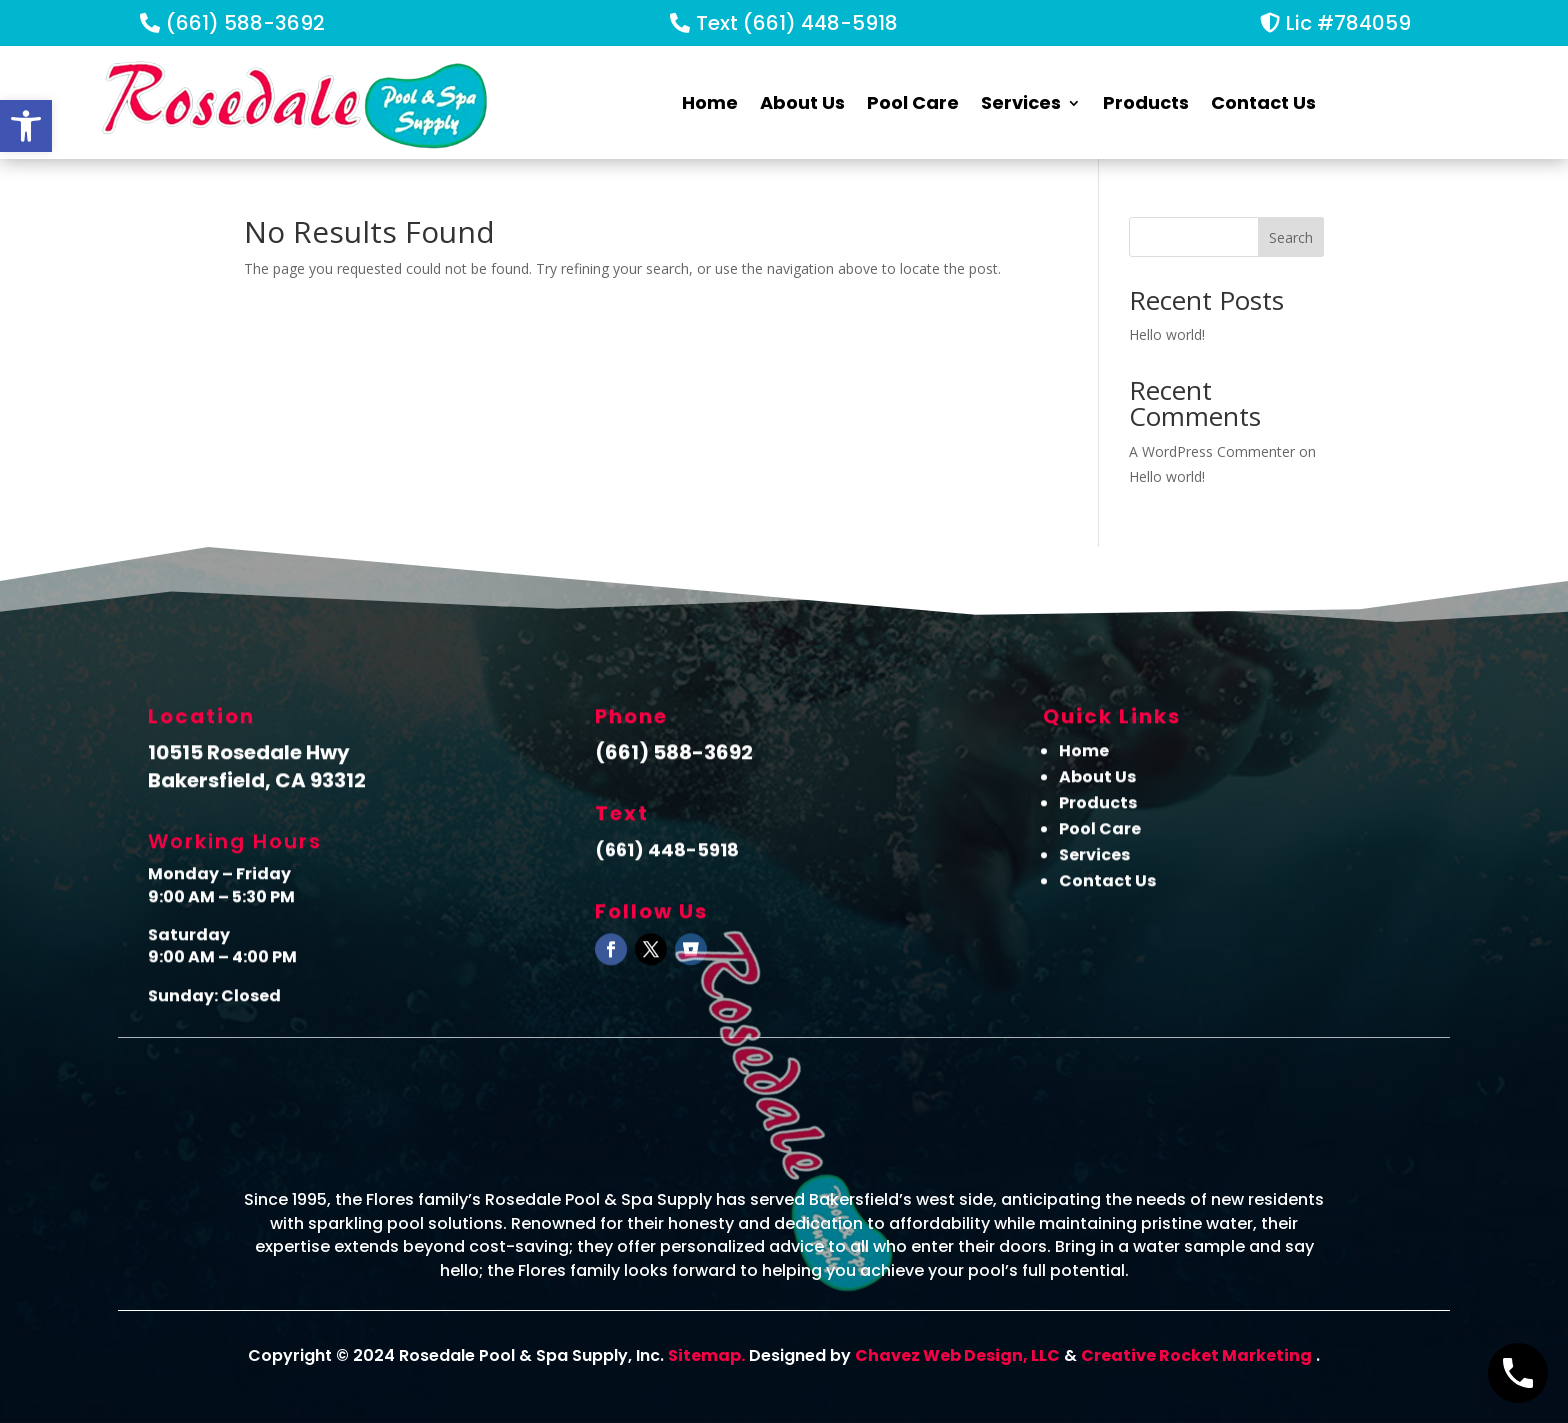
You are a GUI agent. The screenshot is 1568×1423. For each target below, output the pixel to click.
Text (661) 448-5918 (797, 23)
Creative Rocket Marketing (1196, 1355)
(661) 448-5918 (667, 860)
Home (710, 102)
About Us (802, 102)
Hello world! (1167, 334)
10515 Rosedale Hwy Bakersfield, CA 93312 (257, 777)
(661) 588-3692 (245, 23)
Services (1021, 102)
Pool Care (913, 102)
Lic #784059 (1348, 23)
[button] (26, 126)
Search (1291, 237)
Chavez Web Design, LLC (957, 1355)
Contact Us (1263, 102)
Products (1146, 102)
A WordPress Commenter (1212, 451)
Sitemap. (706, 1355)
